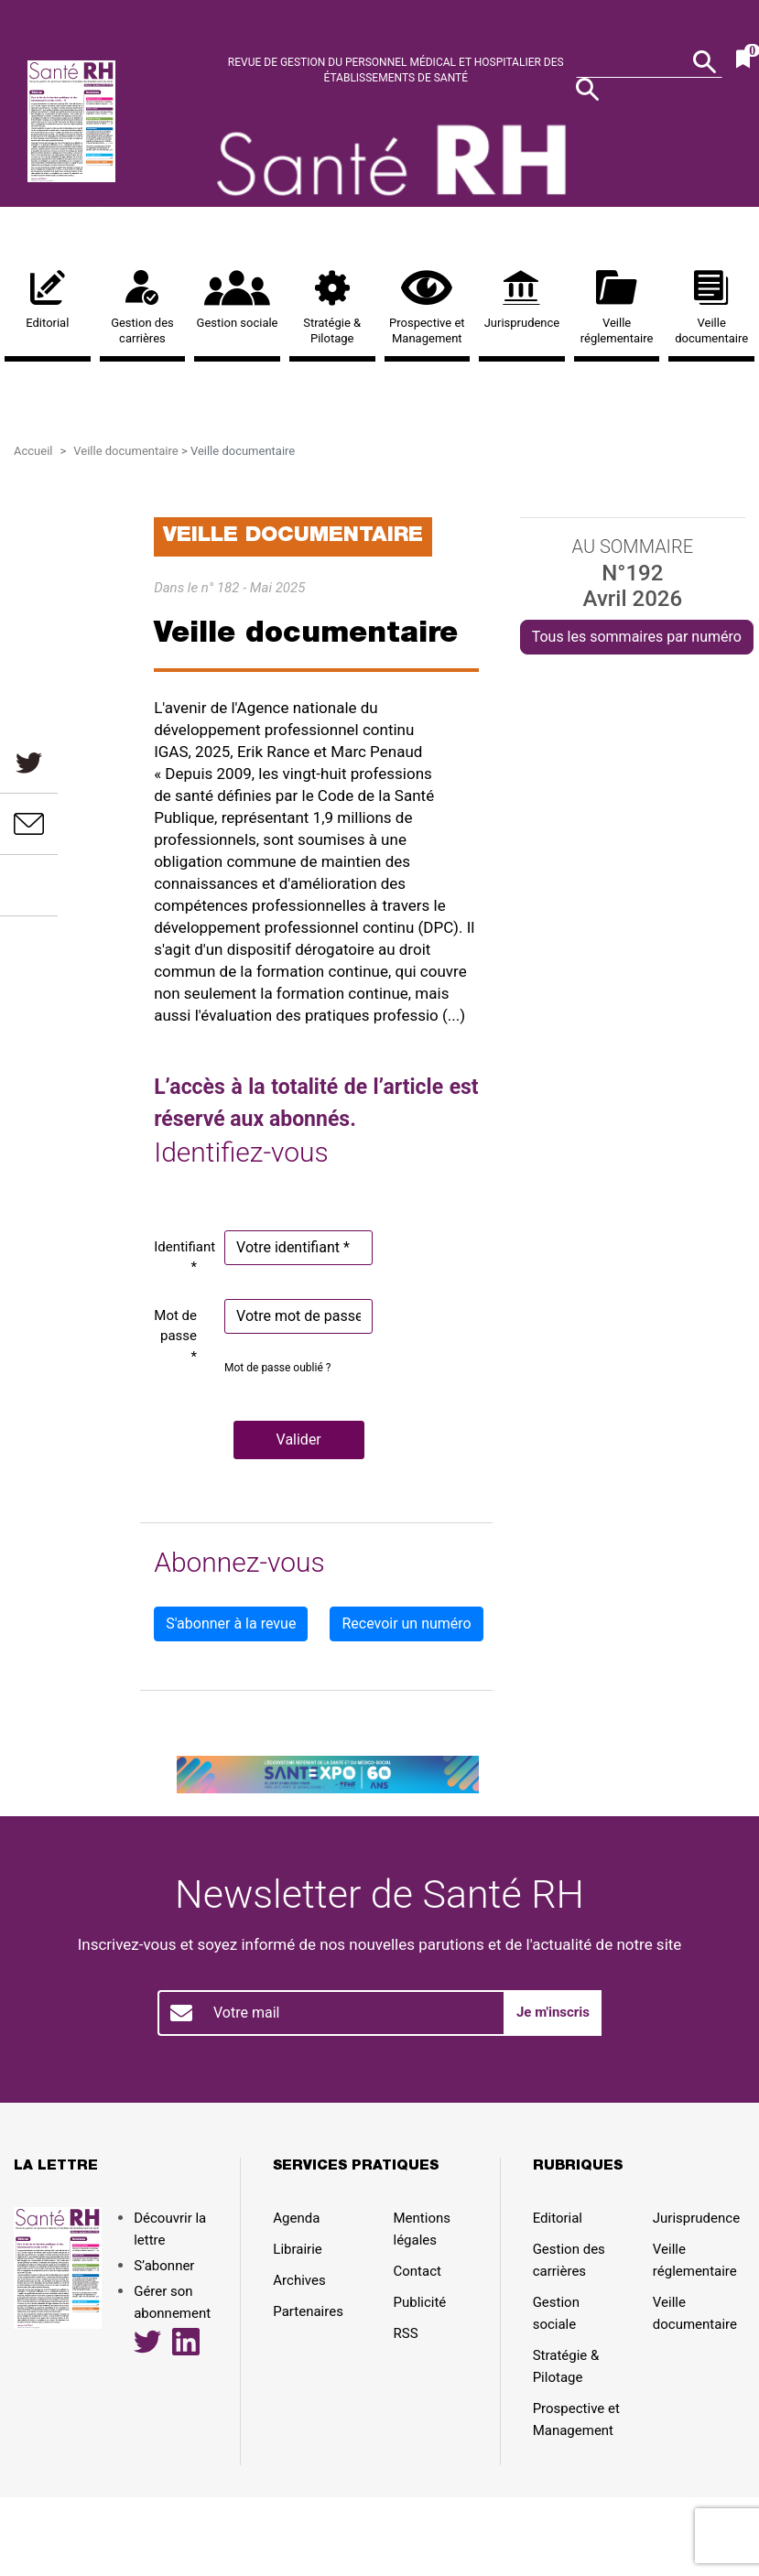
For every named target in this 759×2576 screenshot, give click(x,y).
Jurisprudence (522, 300)
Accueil (33, 451)
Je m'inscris (553, 2012)
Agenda (296, 2218)
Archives (299, 2280)
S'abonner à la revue (231, 1623)
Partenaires (308, 2311)
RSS (406, 2333)
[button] (298, 1440)
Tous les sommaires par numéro (637, 636)
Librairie (297, 2249)
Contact (417, 2271)
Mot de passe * (175, 1336)
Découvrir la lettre (75, 199)
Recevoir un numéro (406, 1623)
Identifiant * (182, 1257)
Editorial (48, 300)
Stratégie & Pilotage (332, 307)
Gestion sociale (237, 300)
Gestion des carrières (143, 307)
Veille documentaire (711, 307)
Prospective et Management (428, 307)
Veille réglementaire (617, 307)
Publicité (420, 2302)
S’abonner (164, 2265)
